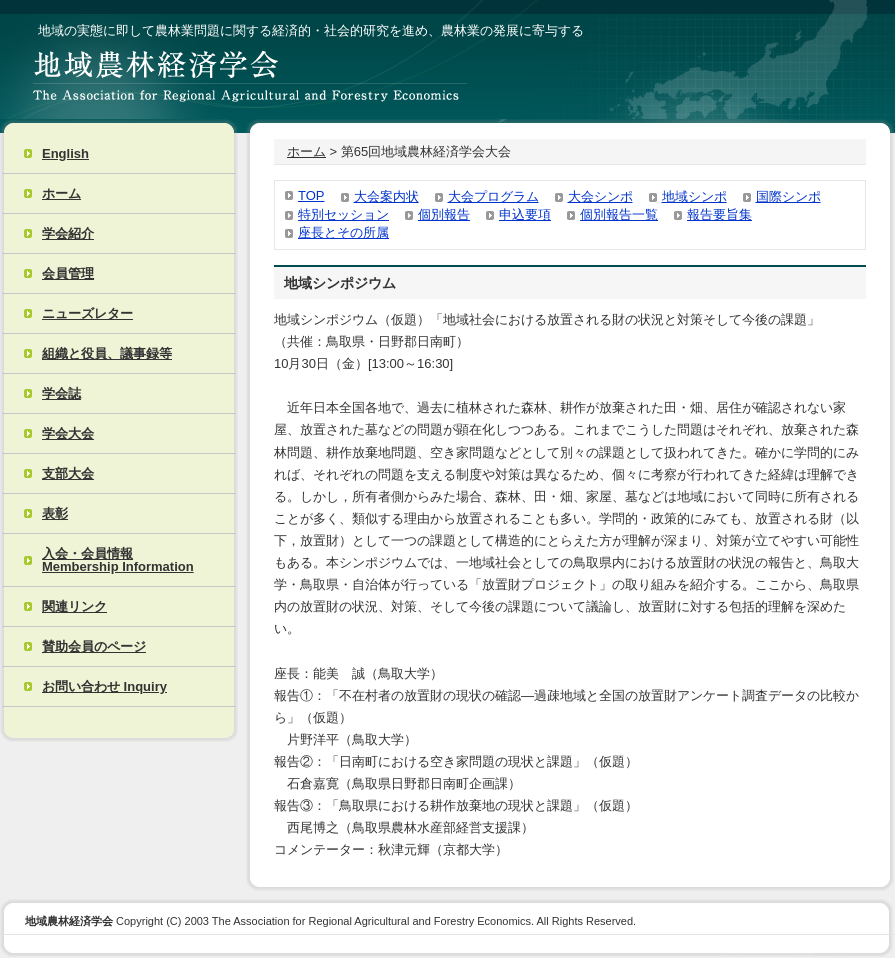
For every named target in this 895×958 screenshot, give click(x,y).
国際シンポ (788, 196)
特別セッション (343, 214)
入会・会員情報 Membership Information (118, 560)
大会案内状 (386, 196)
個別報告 (444, 214)
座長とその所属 (343, 232)
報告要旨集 (719, 214)
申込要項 (525, 214)
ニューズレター (87, 313)
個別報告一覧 (619, 214)
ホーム (61, 193)
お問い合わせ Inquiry (104, 686)
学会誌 (61, 393)
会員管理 (68, 273)
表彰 (55, 513)
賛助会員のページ (94, 646)
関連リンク (74, 606)
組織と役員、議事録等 (107, 353)
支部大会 (68, 473)
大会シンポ (600, 196)
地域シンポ (694, 196)
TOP (311, 195)
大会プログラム (493, 196)
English (65, 153)
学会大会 (68, 433)
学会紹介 (68, 233)
